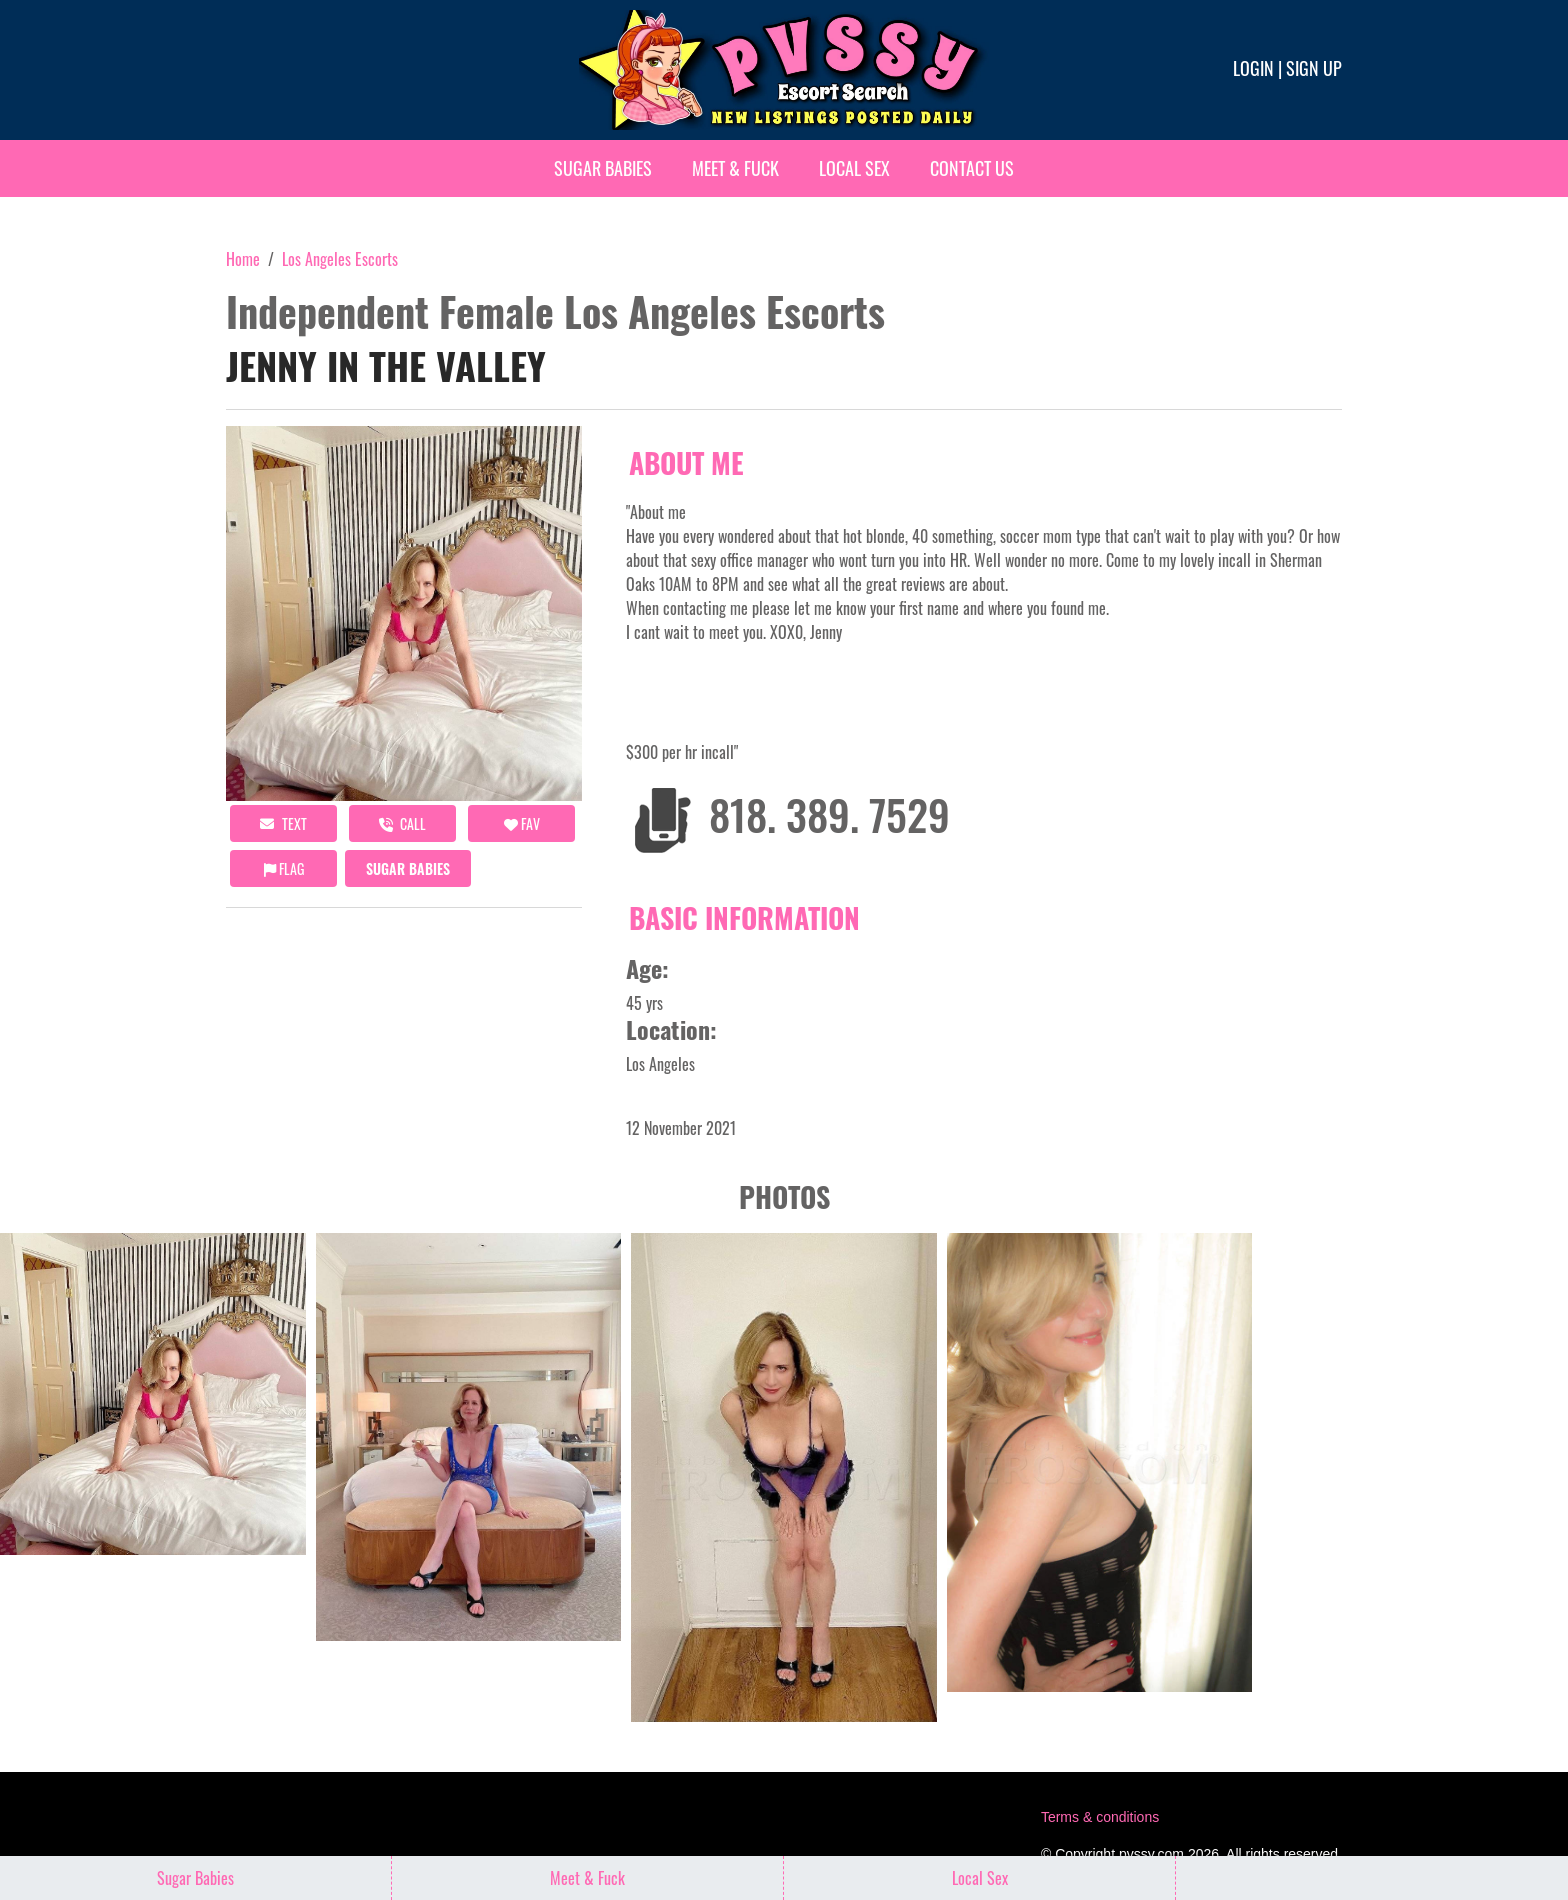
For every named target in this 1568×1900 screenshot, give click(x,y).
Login (1253, 68)
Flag (284, 868)
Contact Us (972, 168)
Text (283, 823)
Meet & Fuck (735, 168)
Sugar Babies (603, 168)
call (402, 823)
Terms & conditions (1100, 1817)
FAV (522, 823)
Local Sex (854, 168)
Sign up (1314, 68)
